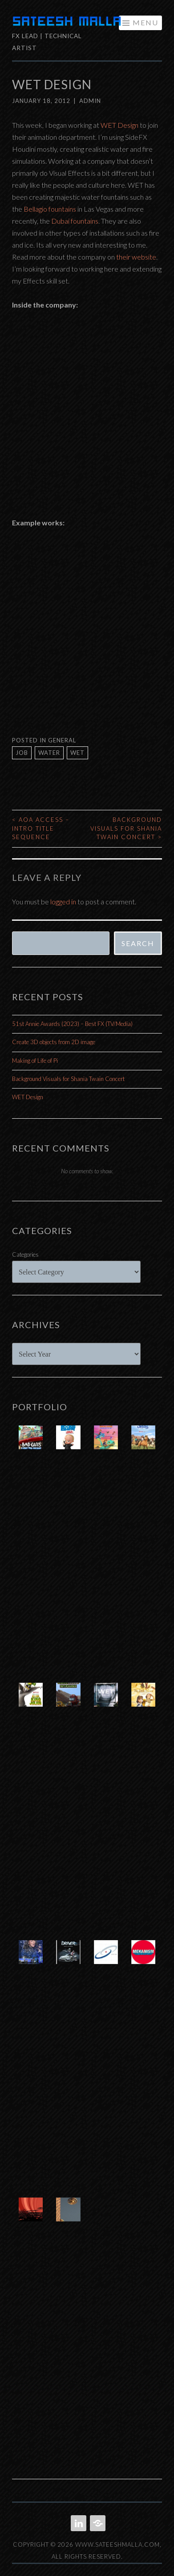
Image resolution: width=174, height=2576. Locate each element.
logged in (63, 901)
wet (77, 752)
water (49, 752)
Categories (25, 1254)
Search (137, 943)
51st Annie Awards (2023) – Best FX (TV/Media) (72, 1023)
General (62, 740)
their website (136, 256)
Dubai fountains (74, 221)
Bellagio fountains (50, 209)
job (22, 752)
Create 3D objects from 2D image (53, 1041)
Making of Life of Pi (35, 1060)
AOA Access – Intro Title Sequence (40, 828)
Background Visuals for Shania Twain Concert (126, 828)
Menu (145, 22)
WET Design (119, 125)
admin (90, 100)
